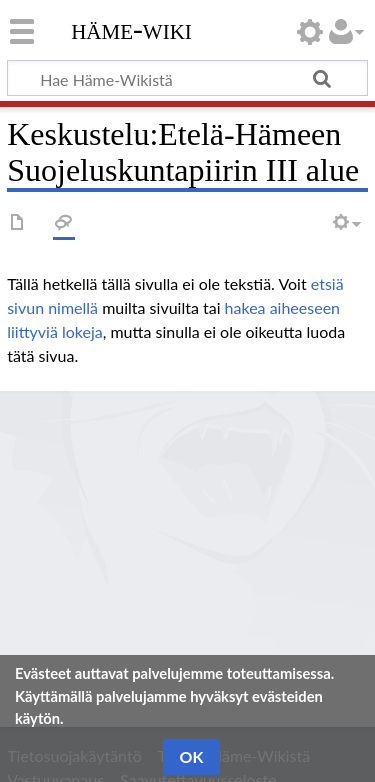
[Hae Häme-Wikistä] (187, 78)
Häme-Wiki (131, 29)
